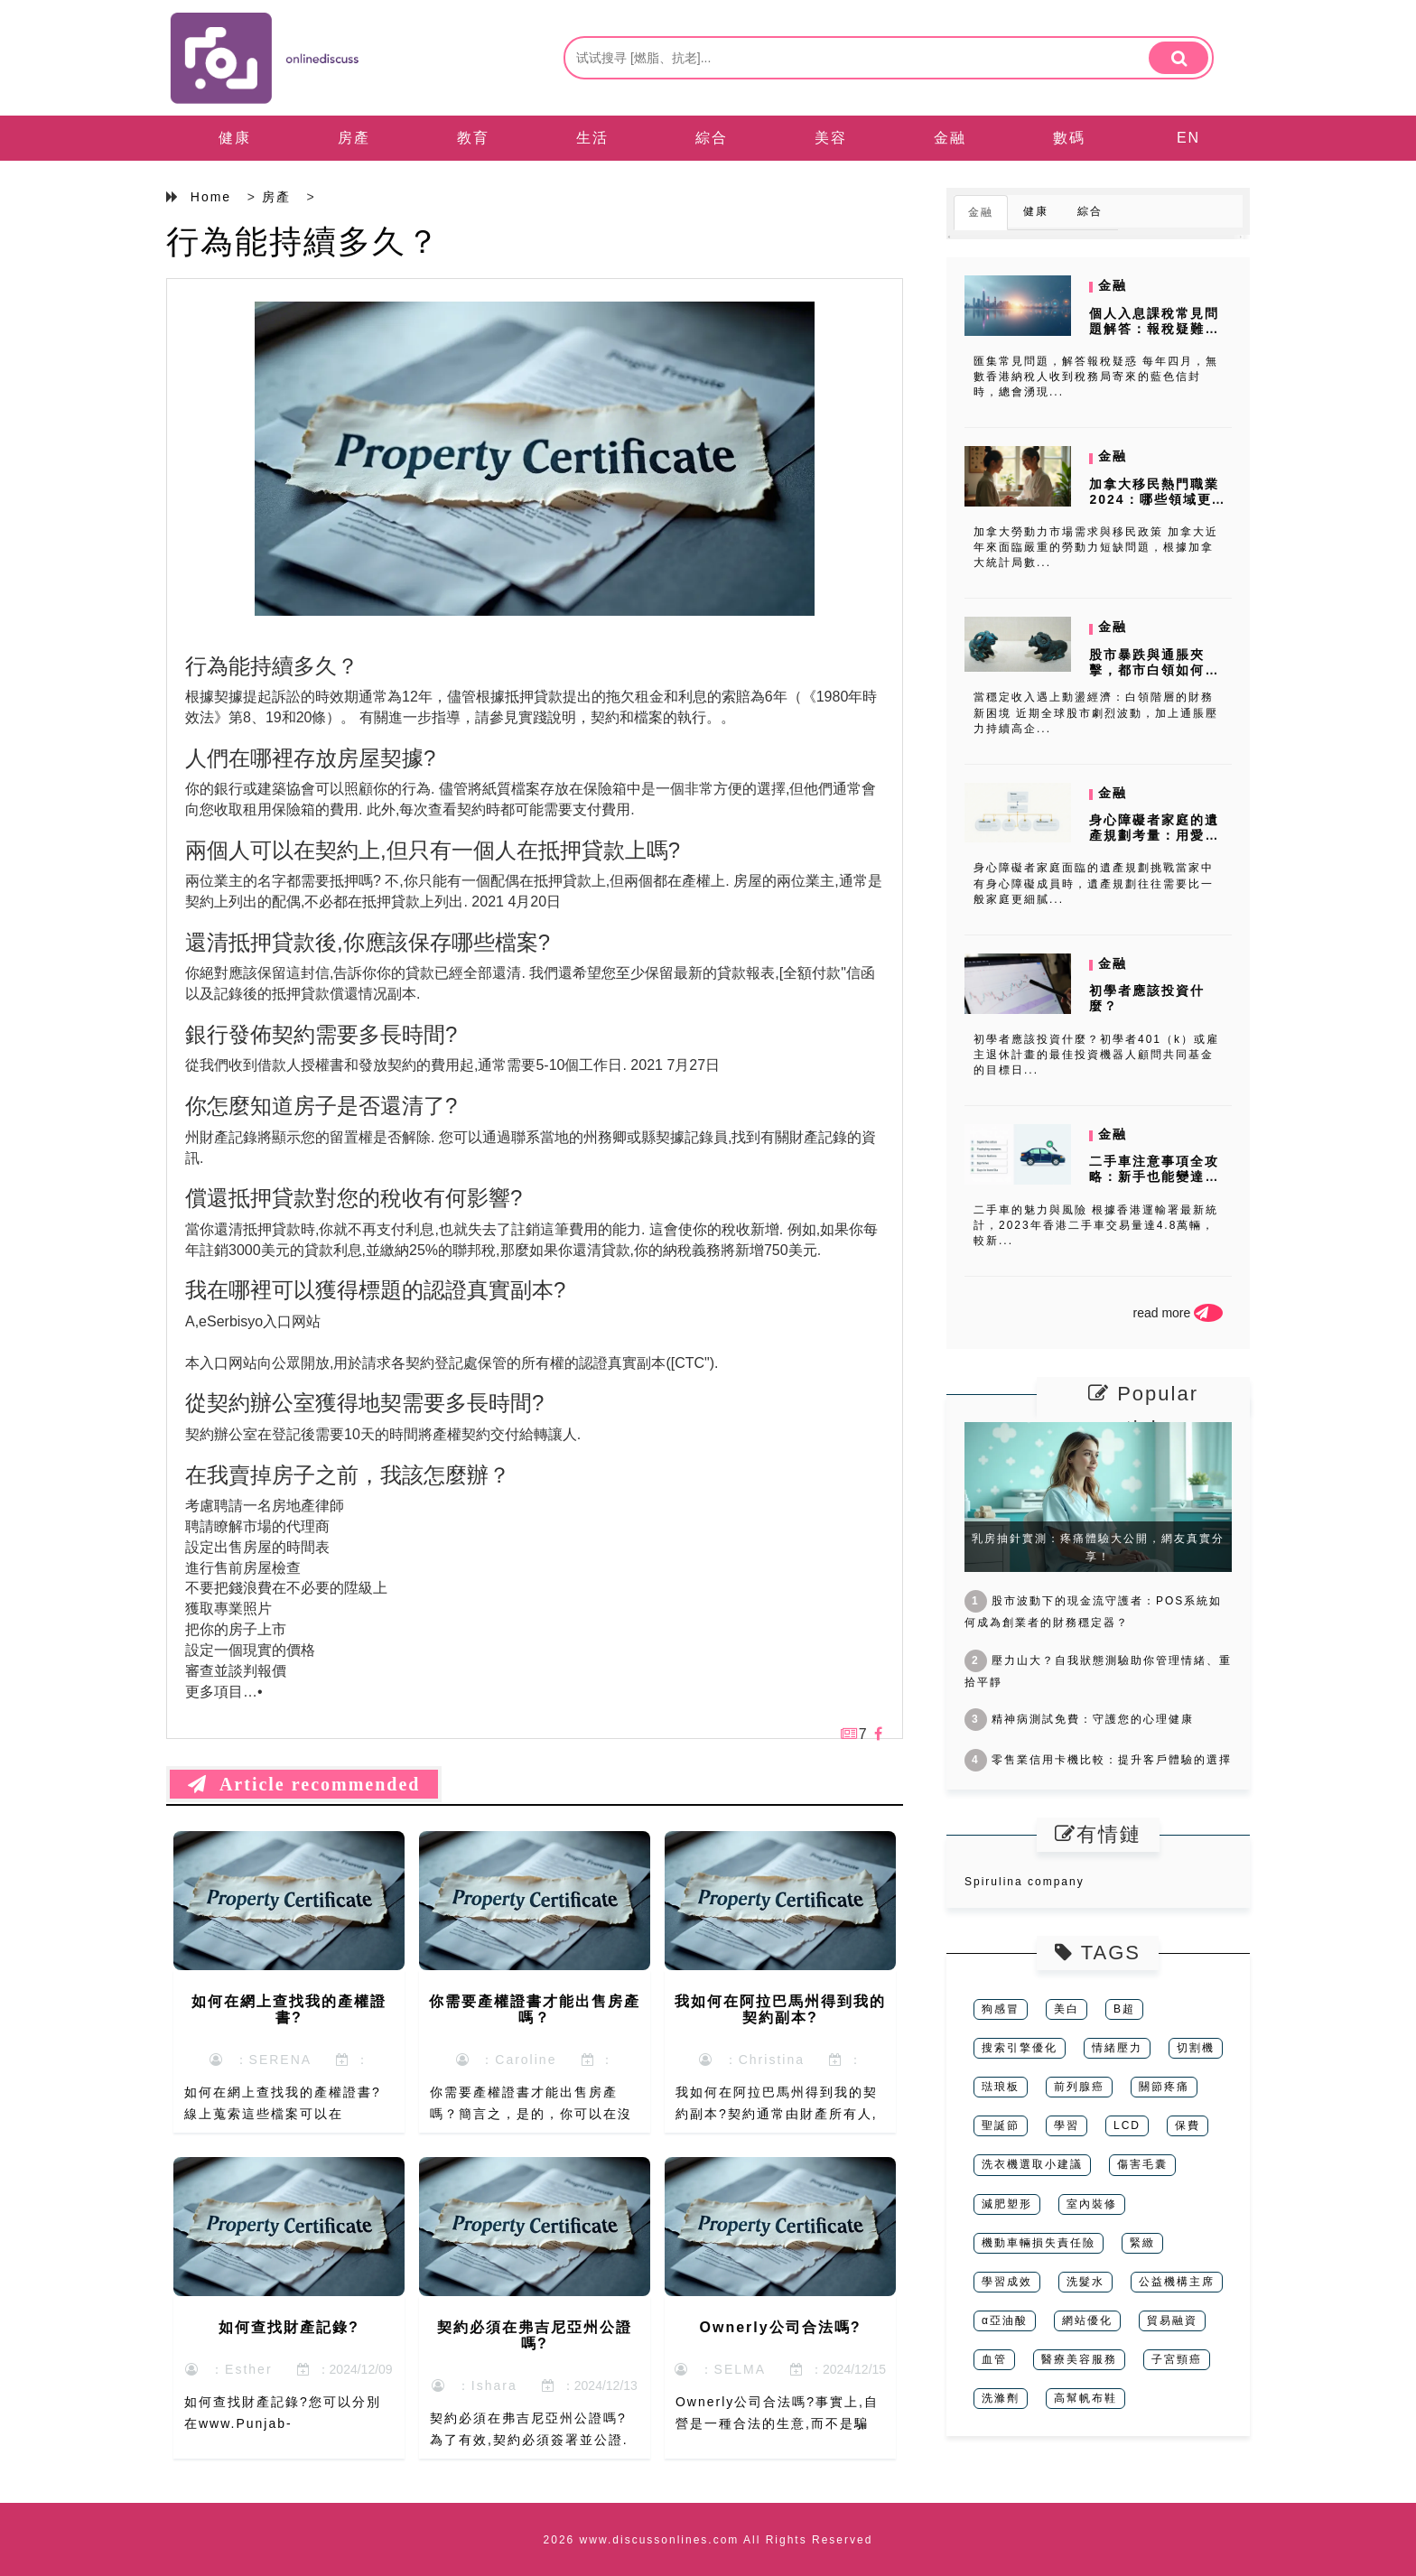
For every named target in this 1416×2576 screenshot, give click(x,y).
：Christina (752, 2059)
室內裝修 (1092, 2204)
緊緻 (1142, 2243)
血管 (994, 2359)
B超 (1124, 2009)
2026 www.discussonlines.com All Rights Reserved (708, 2540)
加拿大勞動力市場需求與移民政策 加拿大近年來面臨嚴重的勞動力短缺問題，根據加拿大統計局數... (1096, 547)
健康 (235, 137)
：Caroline (506, 2059)
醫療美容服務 (1079, 2359)
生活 (592, 137)
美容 (831, 137)
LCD (1127, 2125)
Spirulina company (1024, 1881)
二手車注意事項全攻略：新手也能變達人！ (1154, 1176)
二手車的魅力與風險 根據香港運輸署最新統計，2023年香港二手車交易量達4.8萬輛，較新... (1096, 1225)
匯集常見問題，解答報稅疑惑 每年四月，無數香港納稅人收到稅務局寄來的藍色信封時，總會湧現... (1096, 376)
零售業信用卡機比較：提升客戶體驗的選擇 (1098, 1759)
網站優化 (1087, 2320)
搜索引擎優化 (1019, 2047)
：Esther (228, 2369)
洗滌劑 (1001, 2398)
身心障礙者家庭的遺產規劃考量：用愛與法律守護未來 (1154, 835)
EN (1188, 137)
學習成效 (1007, 2281)
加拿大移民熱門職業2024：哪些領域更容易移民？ (1157, 499)
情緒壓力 (1117, 2047)
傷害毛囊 (1142, 2164)
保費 (1187, 2125)
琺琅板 (1001, 2086)
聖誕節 (1001, 2125)
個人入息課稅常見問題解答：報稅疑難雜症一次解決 (1154, 328)
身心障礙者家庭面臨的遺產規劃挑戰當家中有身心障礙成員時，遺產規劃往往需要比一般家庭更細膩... (1094, 883)
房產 (354, 137)
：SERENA (261, 2059)
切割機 (1196, 2047)
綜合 (711, 137)
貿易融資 (1172, 2320)
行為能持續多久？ (303, 241)
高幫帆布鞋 (1085, 2398)
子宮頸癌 (1176, 2359)
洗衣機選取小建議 (1032, 2164)
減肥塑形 (1007, 2204)
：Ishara (474, 2385)
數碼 (1069, 137)
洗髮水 (1085, 2281)
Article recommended (304, 1784)
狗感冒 (1001, 2009)
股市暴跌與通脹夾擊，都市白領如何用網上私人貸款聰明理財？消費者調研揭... (1155, 677)
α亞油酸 (1005, 2320)
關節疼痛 (1164, 2086)
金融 (950, 137)
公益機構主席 (1177, 2281)
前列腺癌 (1079, 2086)
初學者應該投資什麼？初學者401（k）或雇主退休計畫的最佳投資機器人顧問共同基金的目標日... (1096, 1054)
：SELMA (720, 2369)
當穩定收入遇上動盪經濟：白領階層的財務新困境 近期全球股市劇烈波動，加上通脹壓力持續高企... (1096, 712)
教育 (473, 137)
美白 (1066, 2009)
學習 (1066, 2125)
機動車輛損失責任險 (1038, 2243)
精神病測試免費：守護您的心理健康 (1079, 1719)
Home (211, 197)
